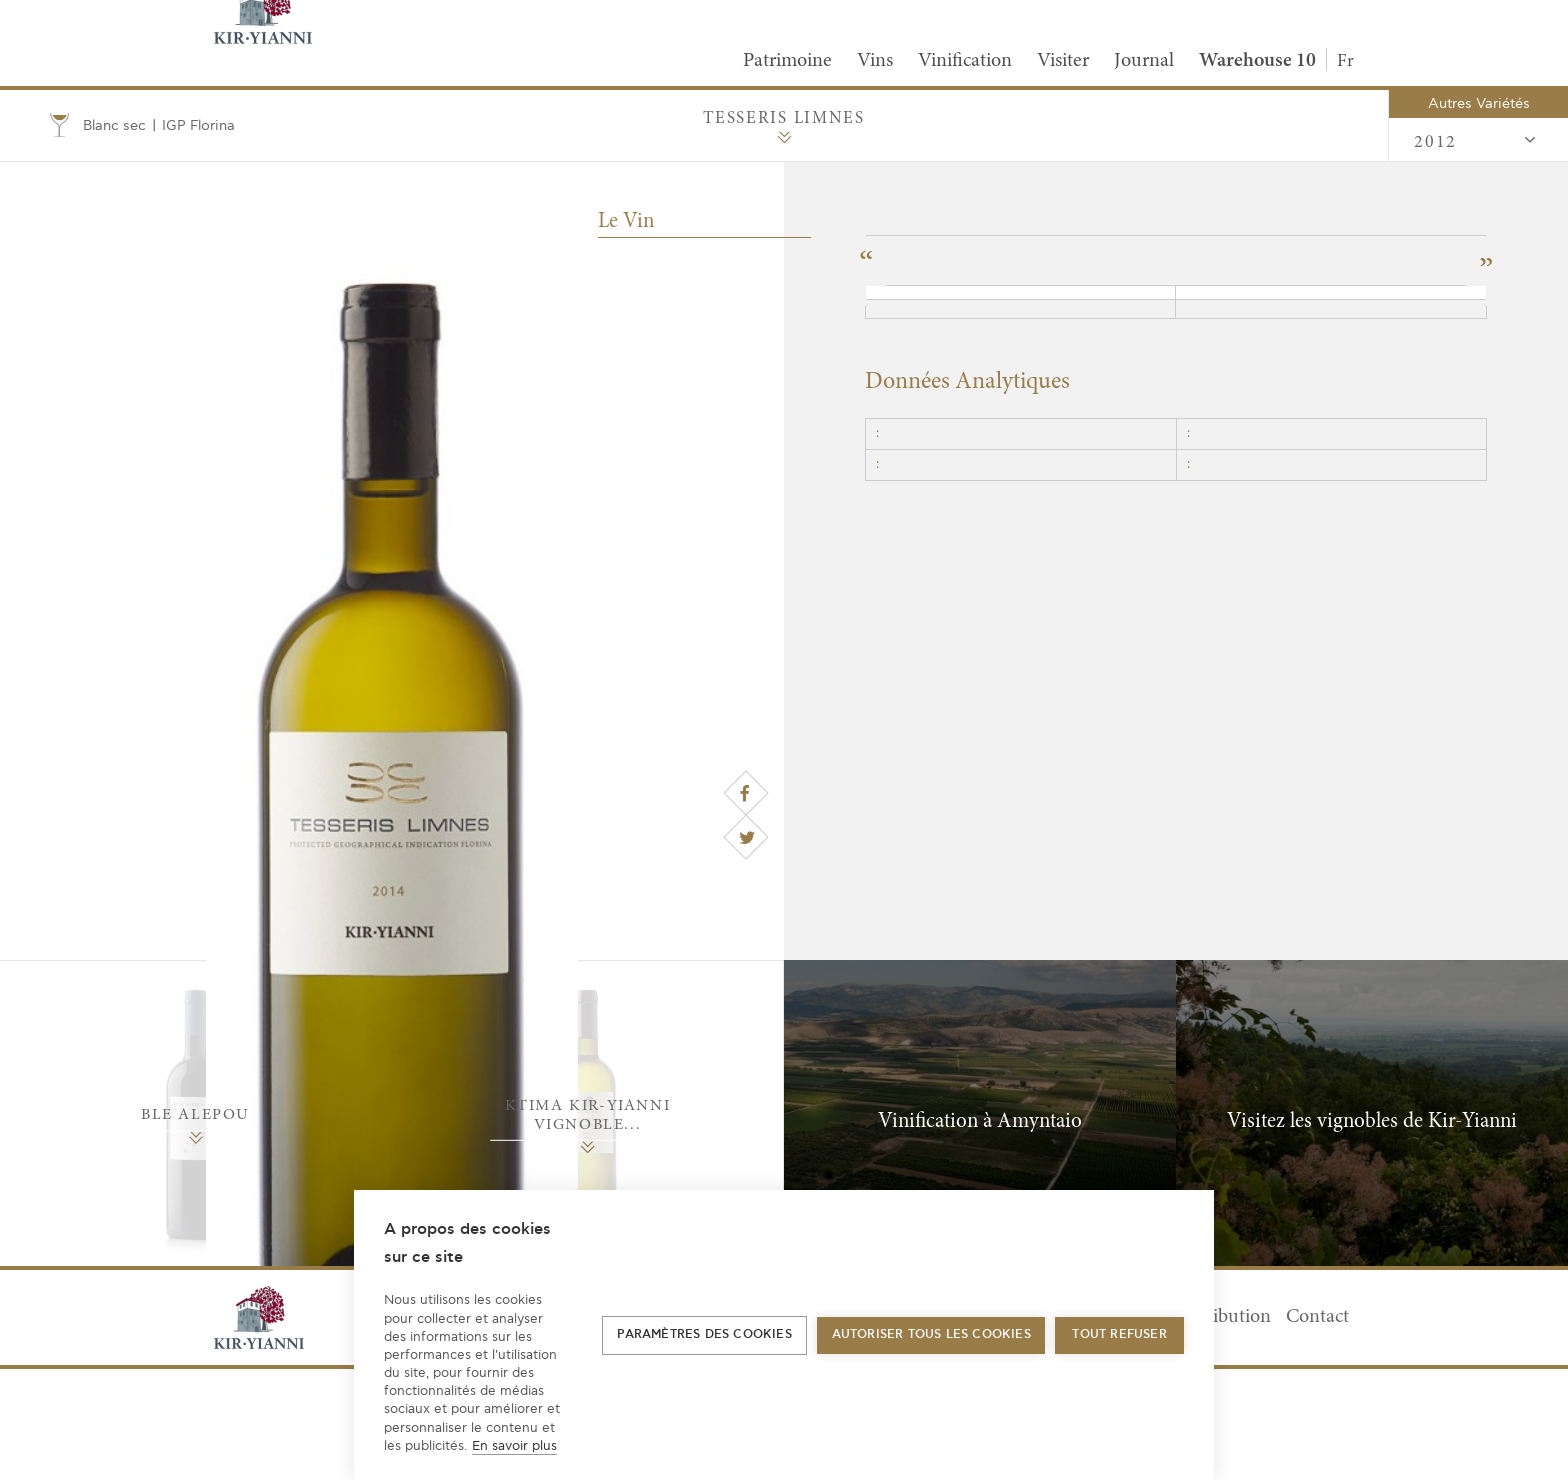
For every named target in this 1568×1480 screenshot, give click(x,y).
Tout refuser (1119, 1334)
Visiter (1063, 61)
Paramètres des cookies (704, 1334)
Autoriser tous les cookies (931, 1334)
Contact (1317, 1317)
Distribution (1222, 1317)
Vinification (965, 61)
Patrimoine (787, 61)
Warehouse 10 (1257, 61)
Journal (1144, 61)
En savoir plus (514, 1446)
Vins (875, 61)
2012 (1476, 141)
